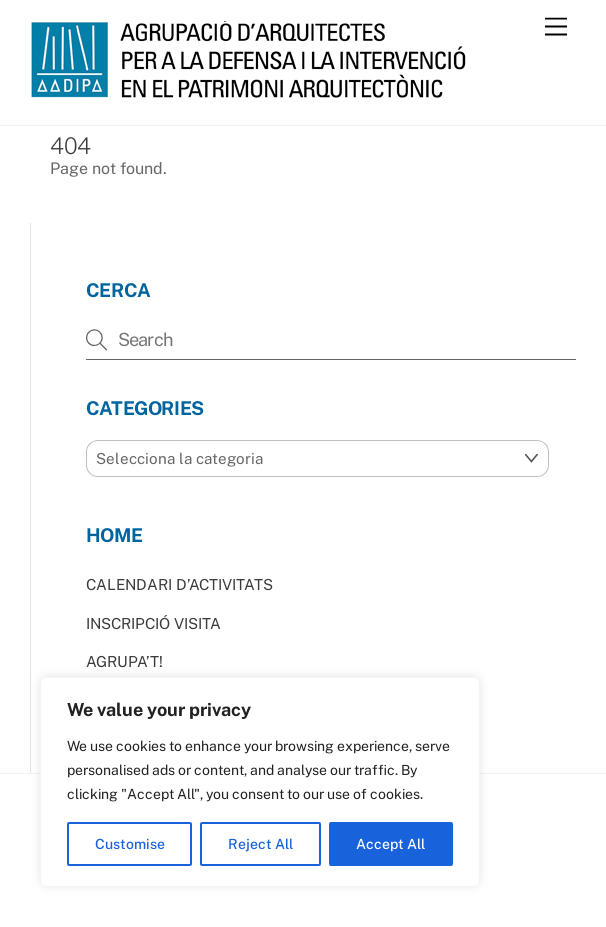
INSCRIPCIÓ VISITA (153, 623)
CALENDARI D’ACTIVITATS (179, 584)
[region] (260, 782)
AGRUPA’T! (124, 661)
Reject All (260, 844)
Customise (130, 844)
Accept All (390, 844)
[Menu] (556, 27)
